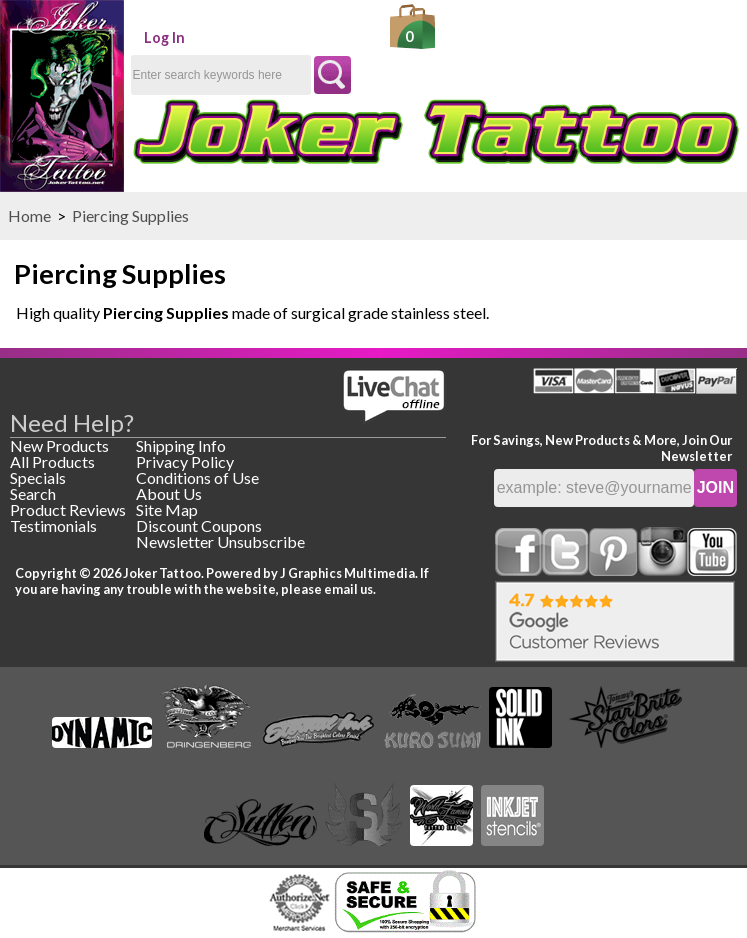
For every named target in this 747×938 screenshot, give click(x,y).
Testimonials (53, 525)
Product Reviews (68, 509)
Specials (38, 477)
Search (33, 493)
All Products (52, 461)
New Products (59, 445)
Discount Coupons (199, 525)
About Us (169, 493)
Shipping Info (181, 445)
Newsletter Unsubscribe (220, 541)
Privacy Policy (185, 461)
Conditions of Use (197, 477)
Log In (164, 37)
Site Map (167, 509)
